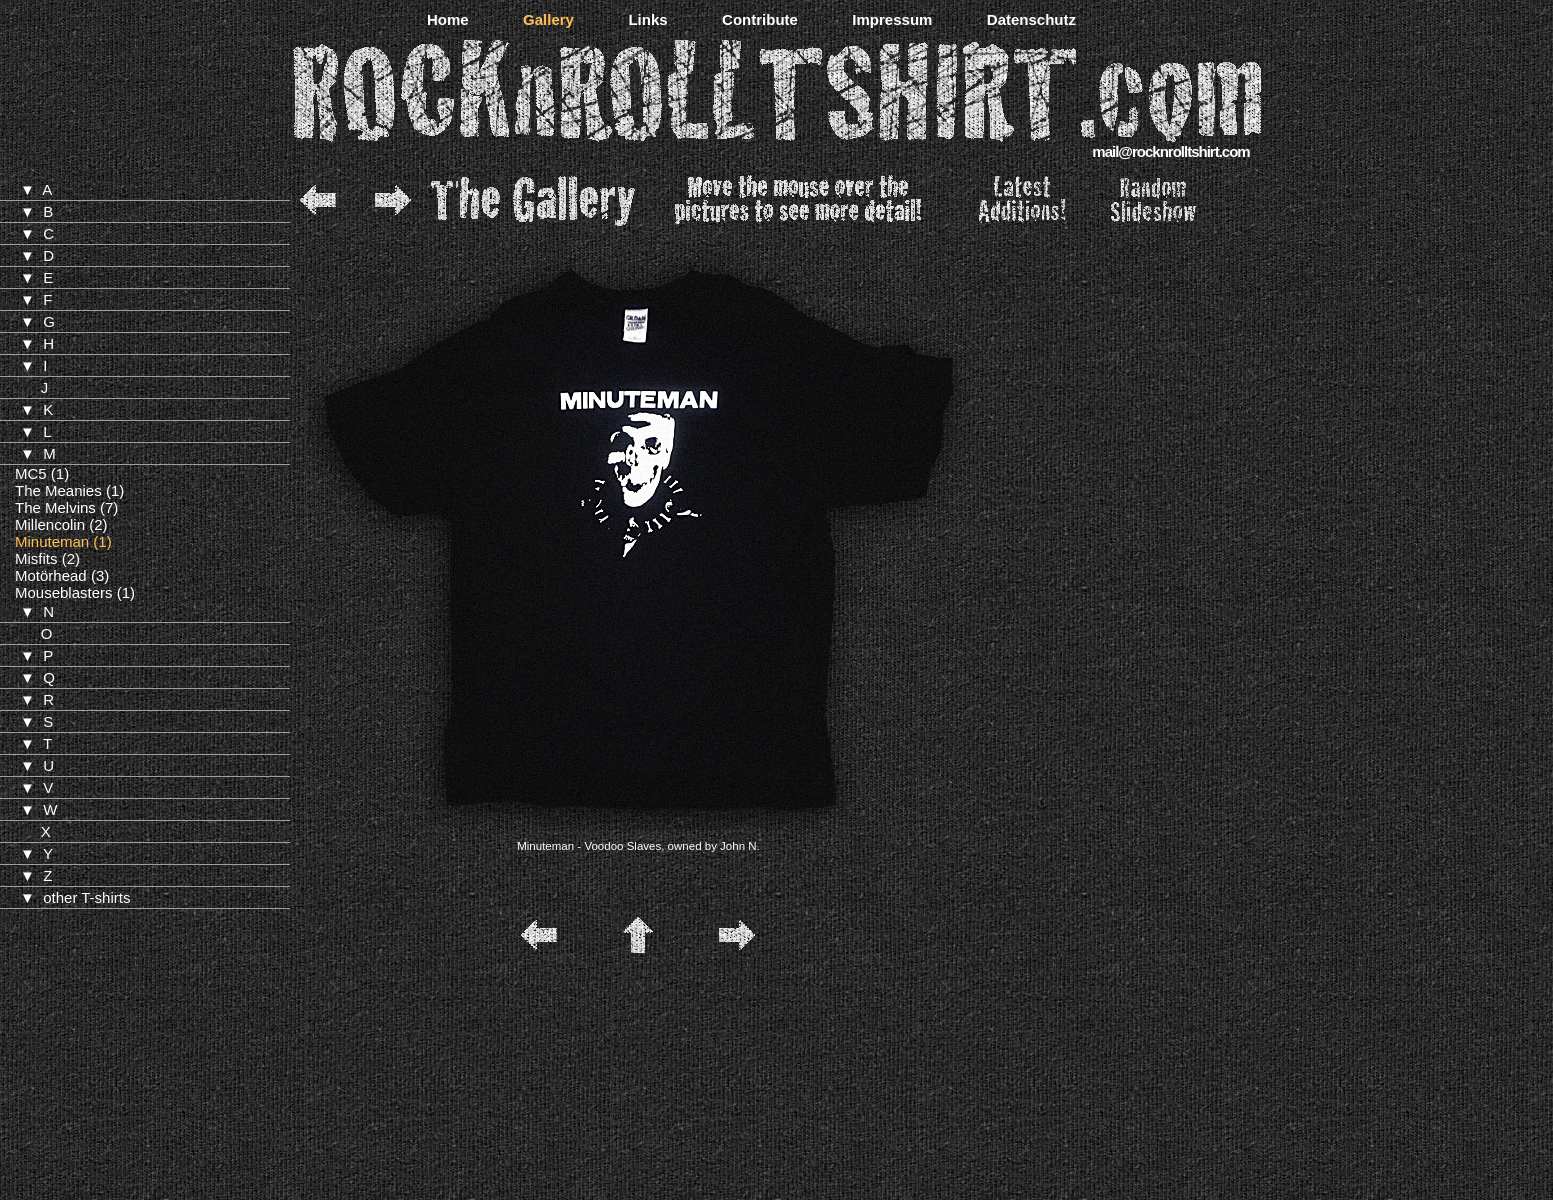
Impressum (892, 19)
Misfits (36, 558)
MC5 (31, 473)
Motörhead (51, 575)
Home (448, 19)
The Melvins (55, 507)
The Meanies (58, 490)
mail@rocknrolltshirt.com (1170, 151)
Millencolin (50, 524)
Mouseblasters (64, 592)
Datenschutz (1031, 19)
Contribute (760, 19)
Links (647, 19)
